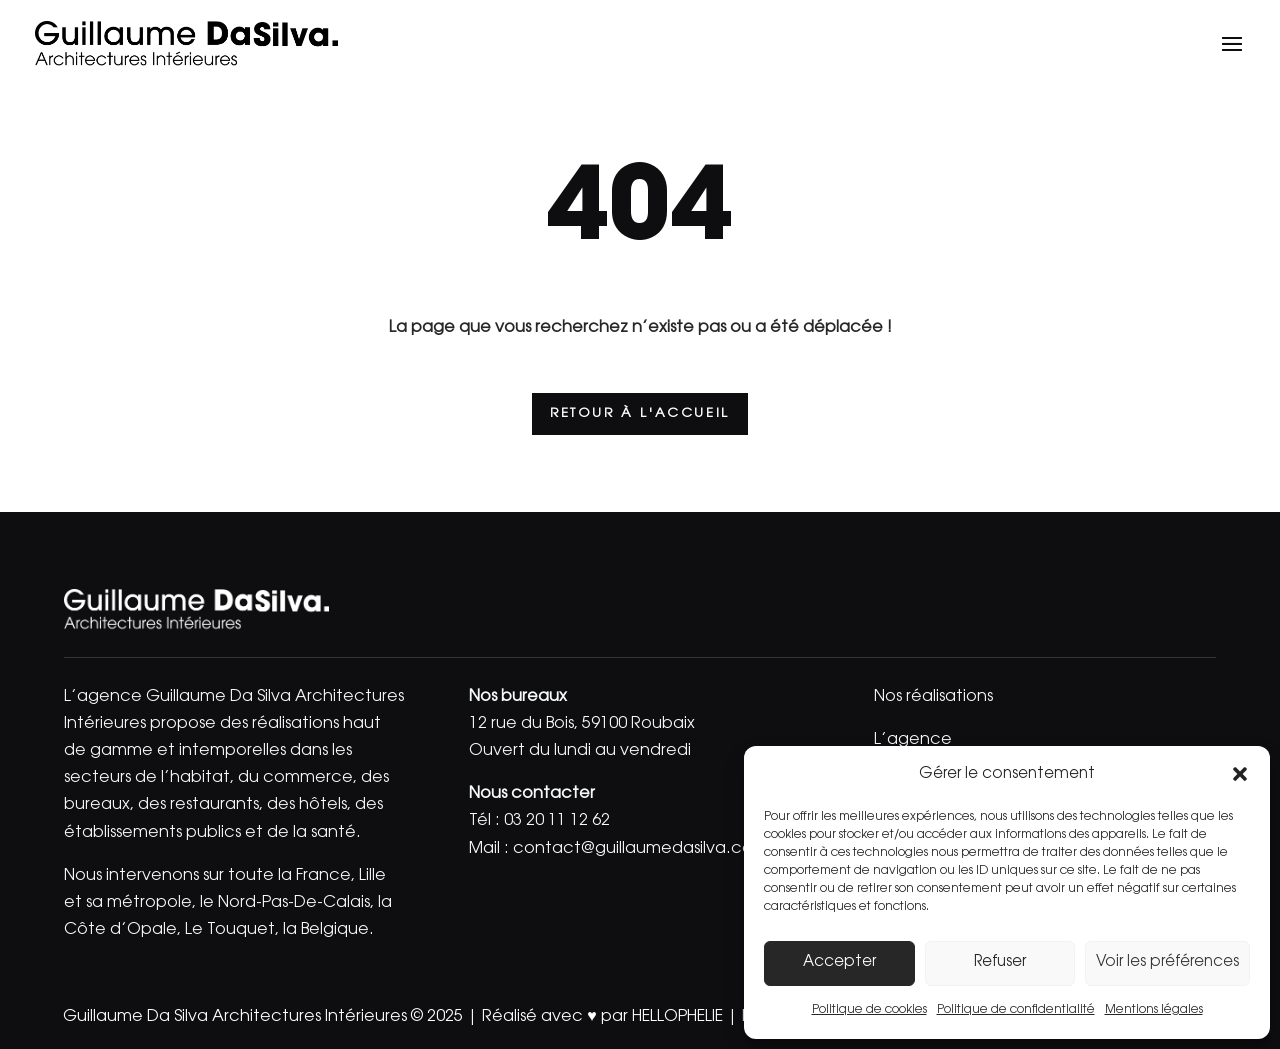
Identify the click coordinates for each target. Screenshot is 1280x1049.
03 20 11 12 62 (557, 821)
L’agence (913, 740)
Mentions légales (1154, 1010)
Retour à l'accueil (640, 413)
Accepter (839, 962)
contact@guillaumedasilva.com (640, 849)
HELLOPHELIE (677, 1017)
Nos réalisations (933, 697)
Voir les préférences (1167, 962)
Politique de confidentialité (1016, 1010)
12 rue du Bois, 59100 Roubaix (582, 724)
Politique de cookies (869, 1010)
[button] (1240, 774)
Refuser (1000, 962)
